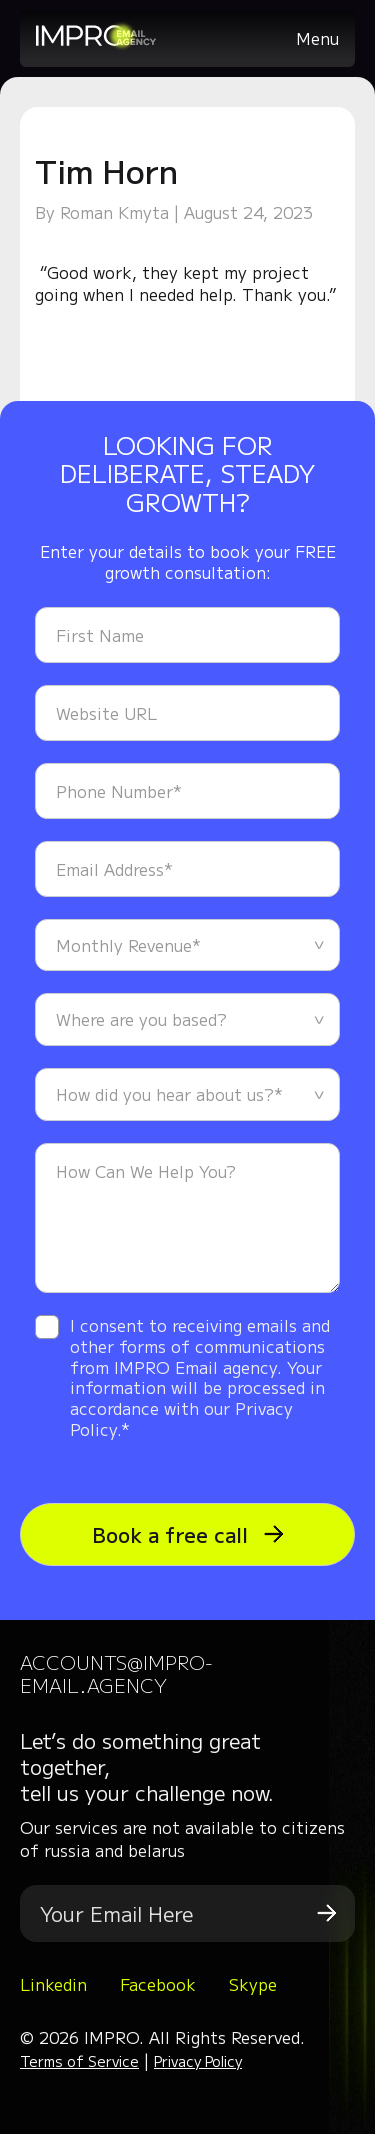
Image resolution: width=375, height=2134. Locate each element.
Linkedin (53, 1984)
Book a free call (188, 1534)
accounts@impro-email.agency (116, 1673)
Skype (253, 1984)
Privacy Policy (198, 2061)
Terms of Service (79, 2061)
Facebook (158, 1984)
